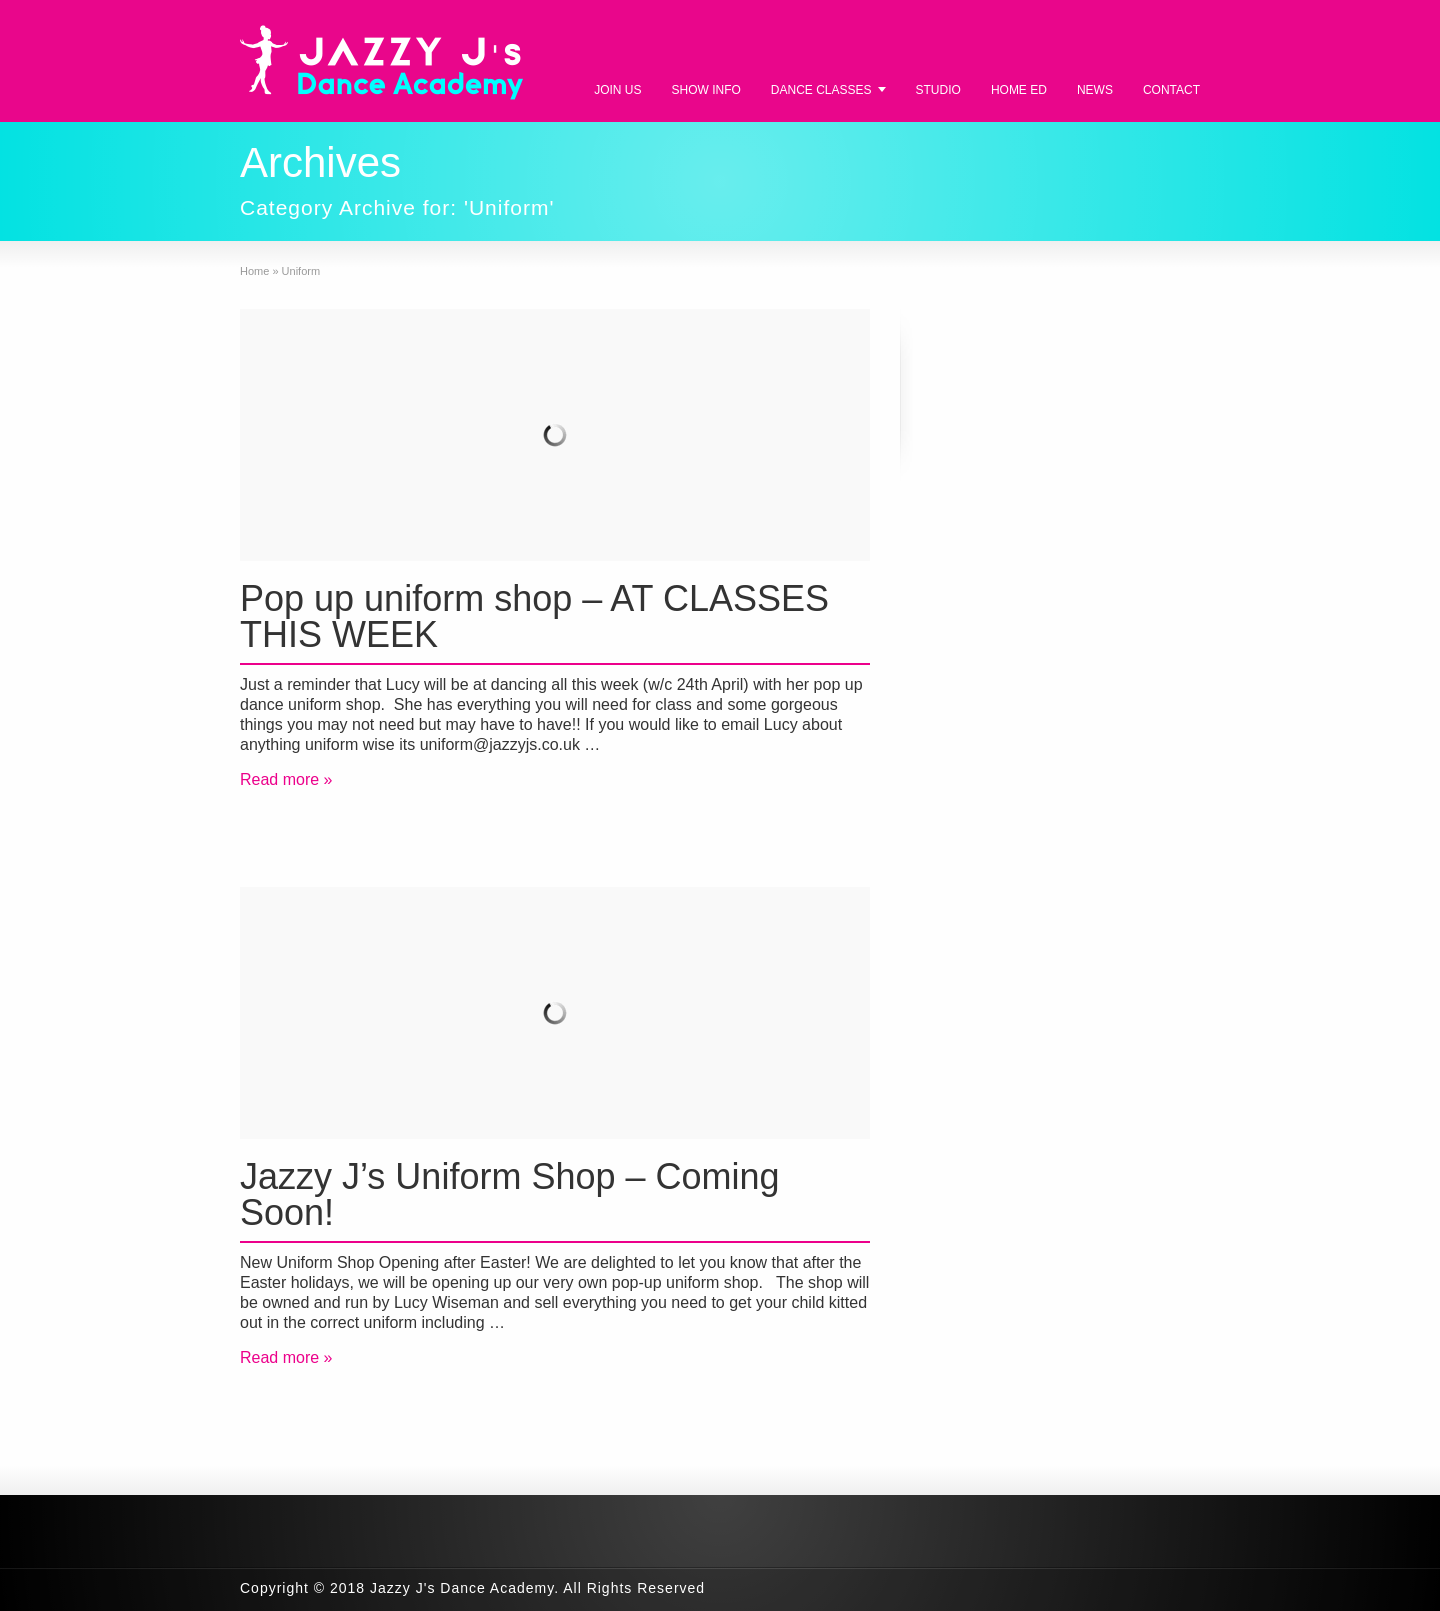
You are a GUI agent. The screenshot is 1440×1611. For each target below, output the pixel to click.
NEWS (1095, 90)
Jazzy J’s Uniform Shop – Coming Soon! (510, 1194)
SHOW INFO (706, 90)
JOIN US (617, 90)
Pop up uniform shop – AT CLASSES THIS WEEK (534, 616)
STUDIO (938, 90)
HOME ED (1019, 90)
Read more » (286, 779)
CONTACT (1171, 90)
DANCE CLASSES (821, 90)
